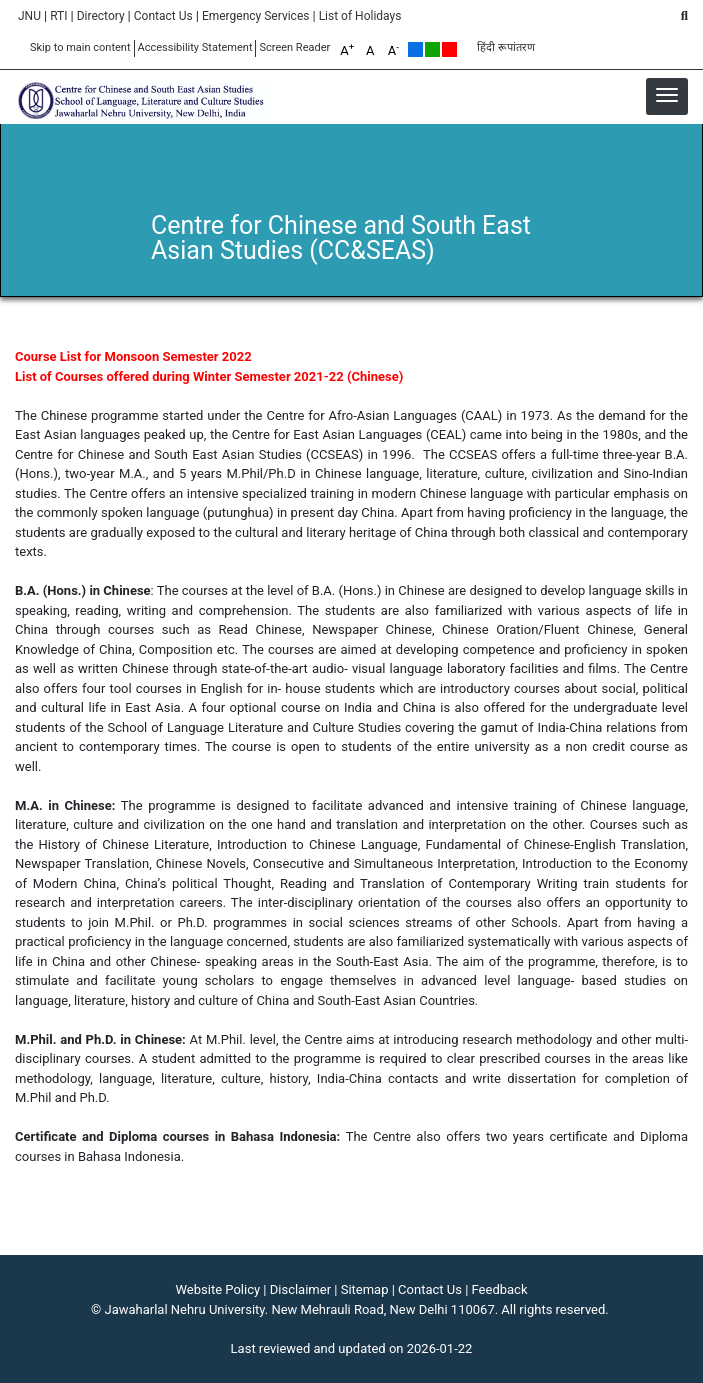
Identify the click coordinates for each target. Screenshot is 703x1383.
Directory (101, 16)
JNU (29, 16)
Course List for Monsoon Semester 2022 (133, 356)
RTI (58, 16)
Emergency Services (256, 16)
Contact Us (163, 16)
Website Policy (218, 1289)
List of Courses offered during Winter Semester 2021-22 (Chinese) (209, 376)
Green (432, 49)
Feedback (500, 1289)
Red (449, 49)
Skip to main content (80, 47)
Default (415, 49)
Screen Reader (294, 47)
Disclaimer (300, 1289)
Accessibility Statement (195, 47)
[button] (667, 95)
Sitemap (365, 1289)
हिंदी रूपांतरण (506, 47)
